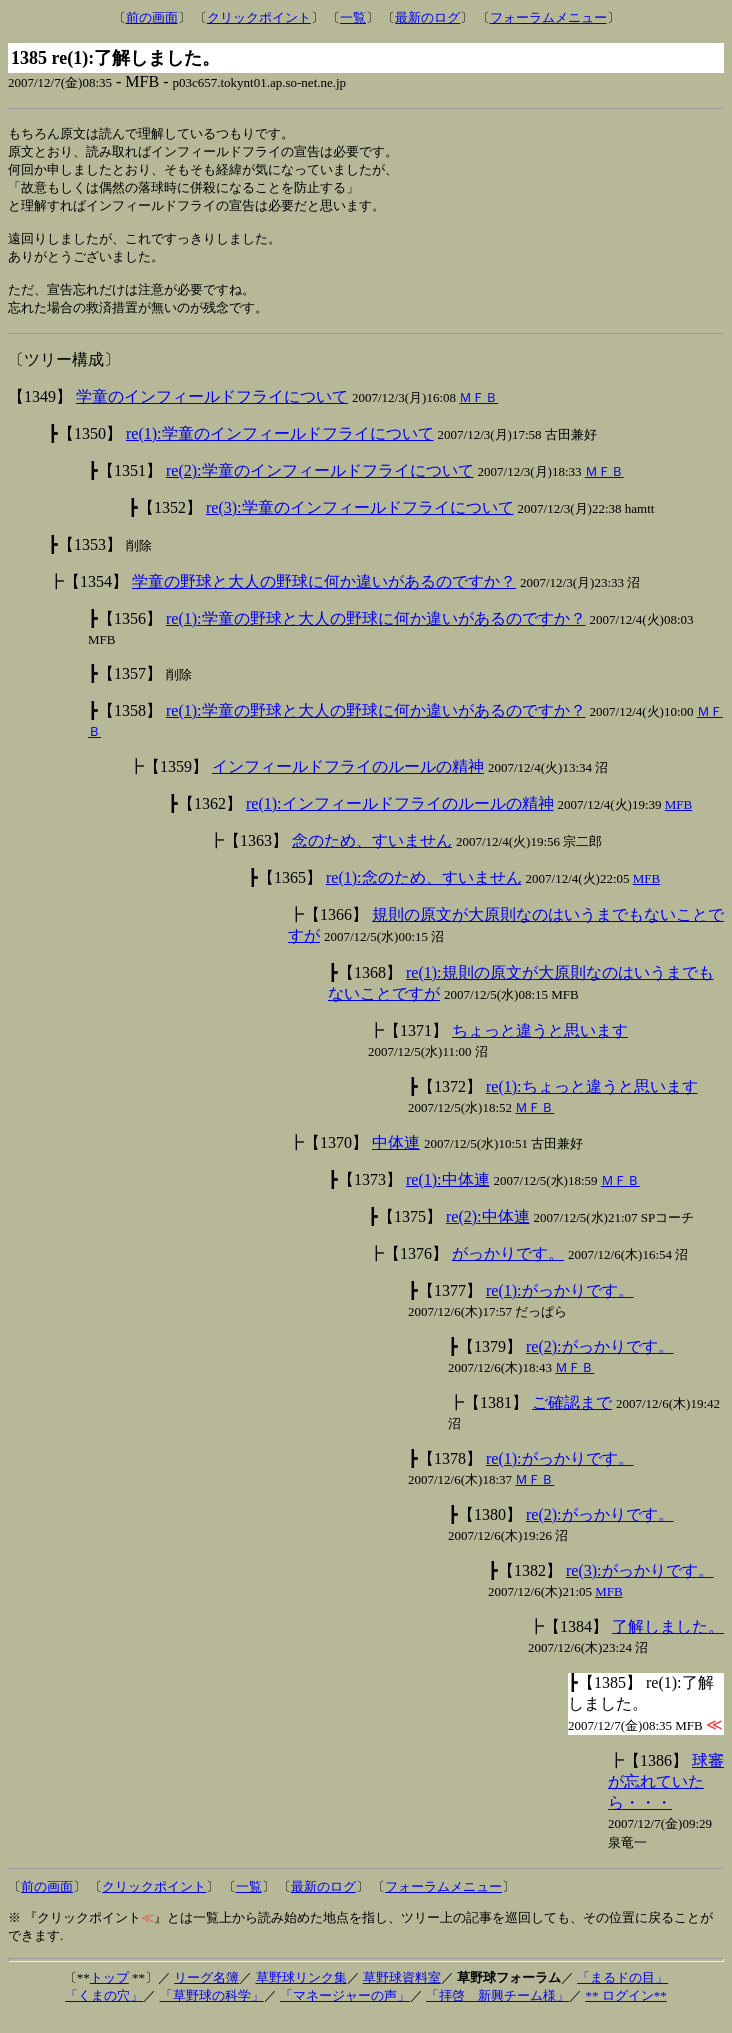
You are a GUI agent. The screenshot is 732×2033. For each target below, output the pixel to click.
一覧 (353, 17)
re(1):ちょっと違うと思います (592, 1101)
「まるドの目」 (622, 1992)
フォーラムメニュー (548, 17)
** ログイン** (625, 2010)
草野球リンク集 (301, 1992)
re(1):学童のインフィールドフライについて (280, 448)
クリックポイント (259, 17)
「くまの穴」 (104, 2010)
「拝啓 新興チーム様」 (497, 2010)
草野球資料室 (402, 1992)
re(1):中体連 (448, 1194)
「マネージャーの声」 (345, 2010)
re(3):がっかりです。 (640, 1585)
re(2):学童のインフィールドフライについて (320, 485)
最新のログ (427, 17)
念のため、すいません (372, 855)
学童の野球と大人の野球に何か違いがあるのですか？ (324, 596)
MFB (678, 819)
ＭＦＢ (478, 412)
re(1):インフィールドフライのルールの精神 (400, 818)
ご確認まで (572, 1417)
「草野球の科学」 (212, 2010)
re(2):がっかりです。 (600, 1361)
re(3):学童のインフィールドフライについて (360, 522)
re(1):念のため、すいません (424, 892)
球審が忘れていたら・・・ (666, 1796)
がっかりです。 (508, 1268)
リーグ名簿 (206, 1992)
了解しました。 (668, 1641)
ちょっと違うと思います (540, 1045)
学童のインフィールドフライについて (212, 411)
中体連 (396, 1157)
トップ (109, 1992)
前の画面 (152, 17)
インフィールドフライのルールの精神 (348, 781)
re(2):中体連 (488, 1231)
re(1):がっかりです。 (560, 1305)
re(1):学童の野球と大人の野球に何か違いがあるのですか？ (376, 633)
